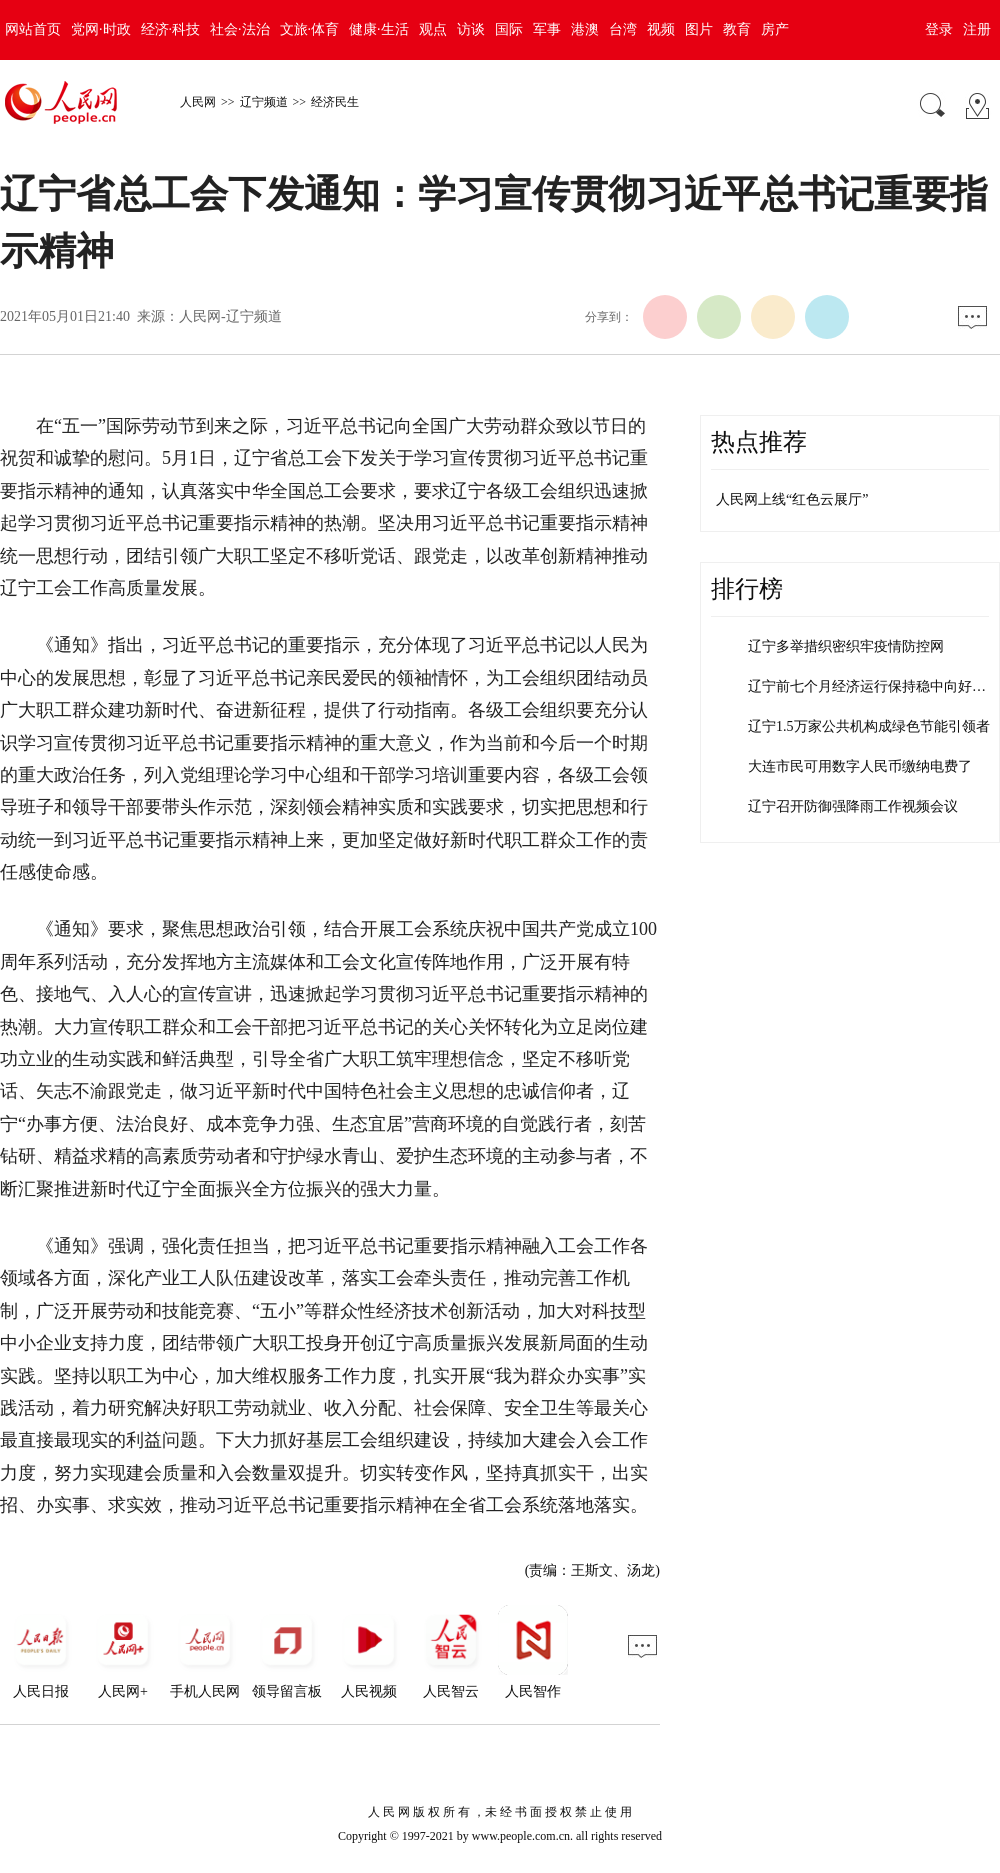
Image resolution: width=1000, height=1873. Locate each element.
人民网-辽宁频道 (230, 316)
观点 (433, 29)
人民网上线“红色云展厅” (792, 499)
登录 (939, 29)
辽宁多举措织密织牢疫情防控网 (846, 646)
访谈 (471, 29)
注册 (977, 29)
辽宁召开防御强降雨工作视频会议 (853, 806)
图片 (699, 29)
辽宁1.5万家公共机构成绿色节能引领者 (869, 726)
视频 (661, 29)
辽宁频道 (264, 102)
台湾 (623, 29)
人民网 (198, 102)
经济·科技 (171, 29)
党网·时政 (101, 29)
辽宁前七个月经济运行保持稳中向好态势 (874, 686)
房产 (775, 29)
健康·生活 (379, 29)
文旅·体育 (310, 29)
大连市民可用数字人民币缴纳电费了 (860, 766)
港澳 (585, 29)
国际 (509, 29)
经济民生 (335, 102)
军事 (547, 29)
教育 (737, 29)
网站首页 (33, 29)
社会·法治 (240, 29)
